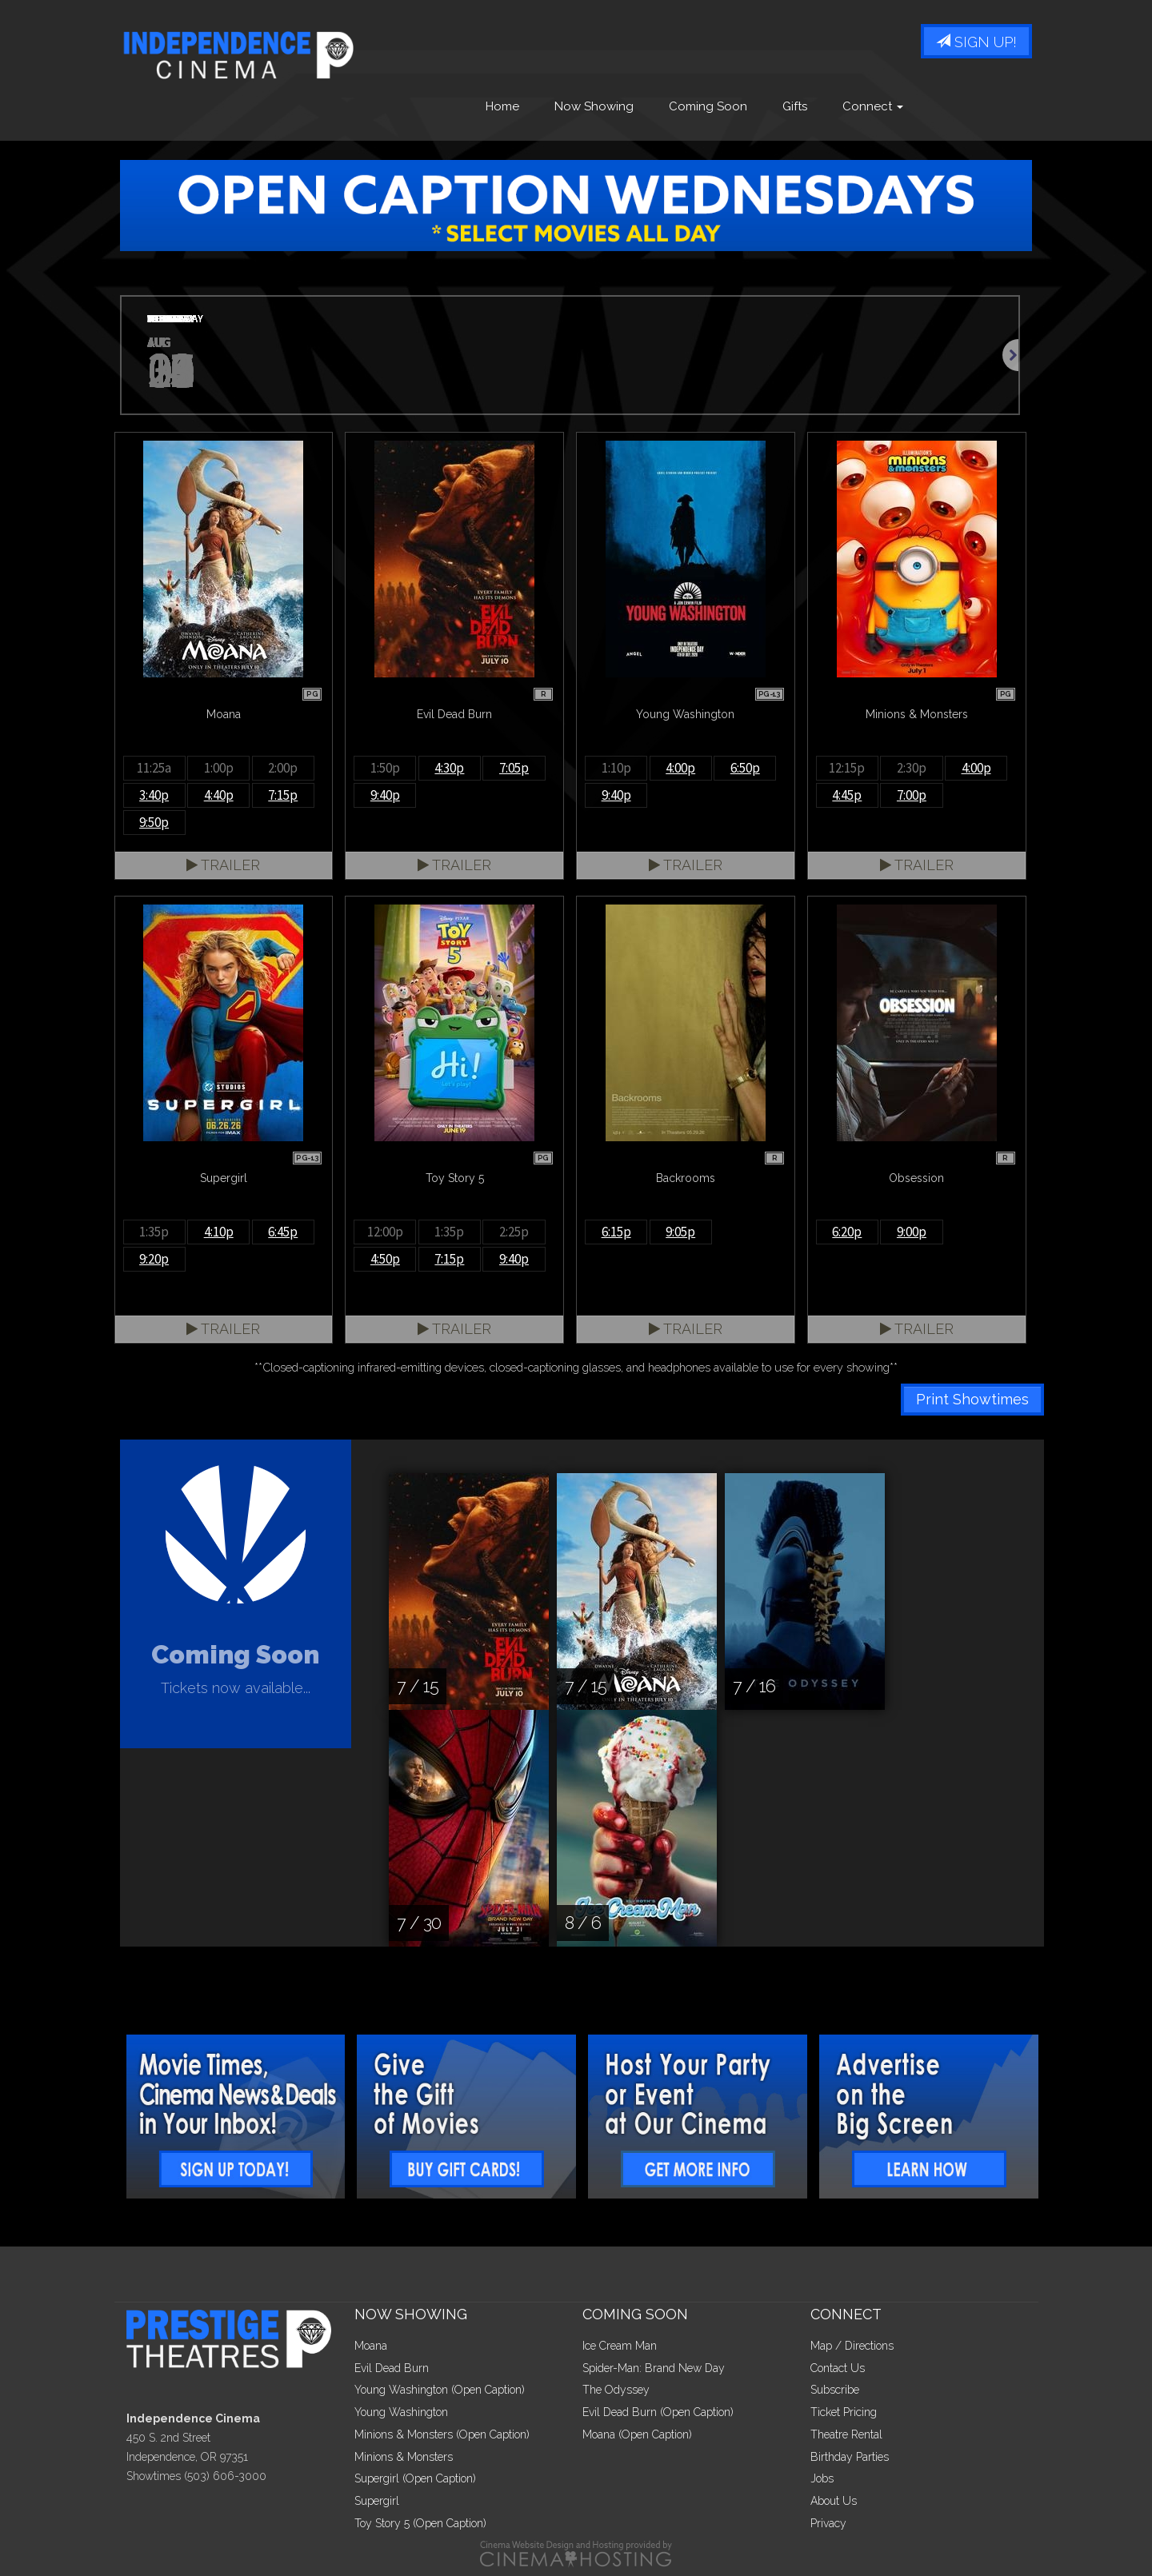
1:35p (154, 1231)
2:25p (514, 1231)
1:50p (385, 768)
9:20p (154, 1259)
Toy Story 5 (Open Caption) (420, 2523)
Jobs (822, 2478)
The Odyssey (616, 2389)
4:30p (449, 768)
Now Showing (594, 106)
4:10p (219, 1231)
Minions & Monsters (403, 2456)
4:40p (219, 795)
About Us (833, 2500)
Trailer (223, 865)
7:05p (514, 768)
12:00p (385, 1231)
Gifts (794, 106)
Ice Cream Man (619, 2345)
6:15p (616, 1231)
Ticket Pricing (843, 2412)
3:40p (154, 795)
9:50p (154, 822)
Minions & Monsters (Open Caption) (442, 2434)
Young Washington (401, 2412)
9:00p (911, 1231)
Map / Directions (852, 2345)
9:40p (385, 795)
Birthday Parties (849, 2456)
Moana (370, 2345)
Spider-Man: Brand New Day (653, 2368)
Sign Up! (976, 42)
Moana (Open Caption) (637, 2434)
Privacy (828, 2523)
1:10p (616, 768)
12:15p (847, 768)
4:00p (680, 768)
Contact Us (837, 2368)
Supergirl (376, 2500)
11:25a (154, 768)
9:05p (680, 1231)
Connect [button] (872, 106)
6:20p (847, 1231)
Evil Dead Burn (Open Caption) (658, 2412)
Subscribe (834, 2389)
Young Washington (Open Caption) (439, 2389)
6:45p (283, 1231)
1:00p (219, 768)
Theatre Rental (846, 2434)
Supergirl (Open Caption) (415, 2478)
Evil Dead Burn (391, 2368)
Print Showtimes (972, 1399)
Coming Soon (708, 106)
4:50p (385, 1259)
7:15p (283, 795)
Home (502, 106)
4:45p (847, 795)
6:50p (745, 768)
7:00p (911, 795)
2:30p (911, 768)
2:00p (283, 768)
